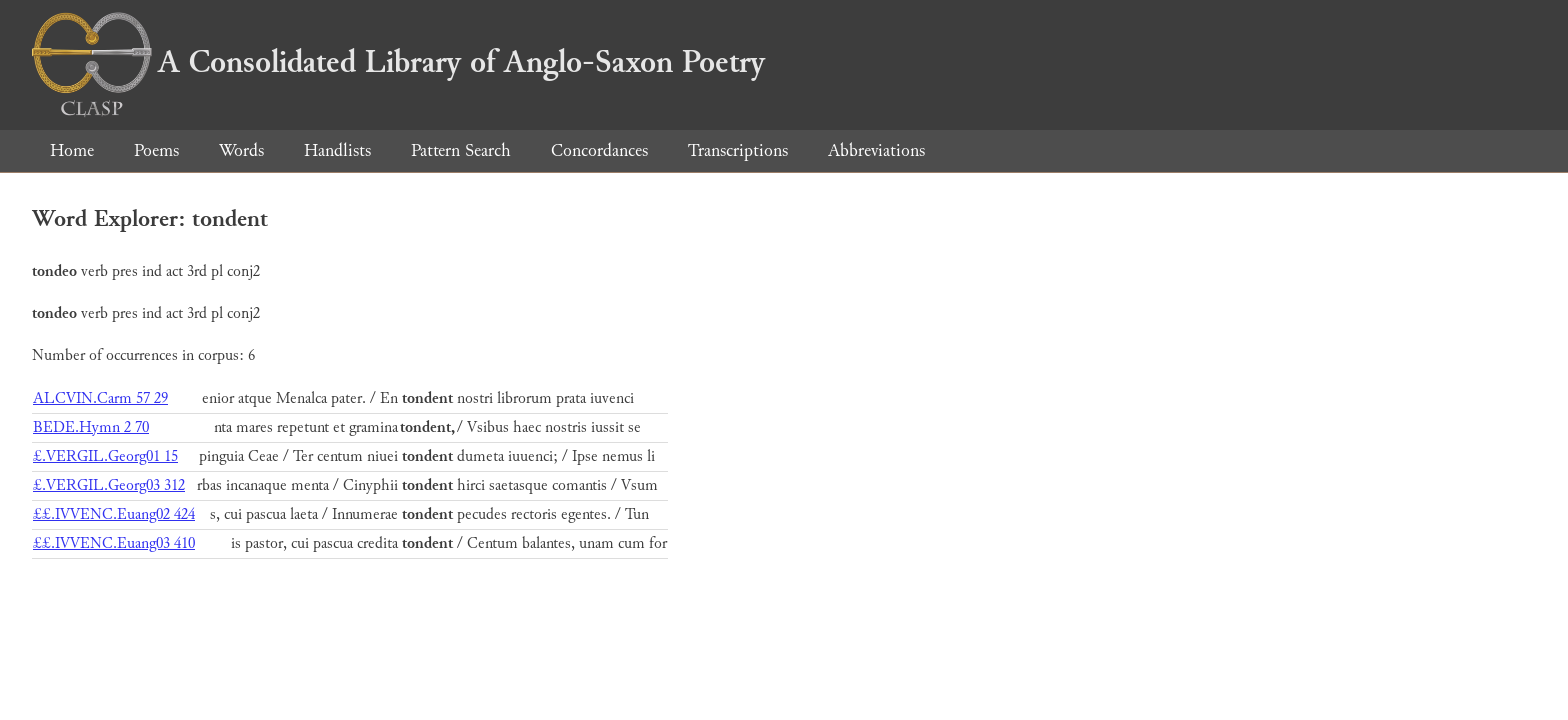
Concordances (599, 150)
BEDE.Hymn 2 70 (91, 427)
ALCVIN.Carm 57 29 (100, 398)
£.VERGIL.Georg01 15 (105, 456)
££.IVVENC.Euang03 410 (114, 543)
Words (241, 150)
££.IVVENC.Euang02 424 (114, 514)
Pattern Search (461, 150)
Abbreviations (876, 150)
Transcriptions (738, 150)
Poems (156, 150)
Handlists (337, 150)
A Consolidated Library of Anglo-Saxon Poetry (398, 62)
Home (72, 150)
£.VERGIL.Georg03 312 (109, 485)
